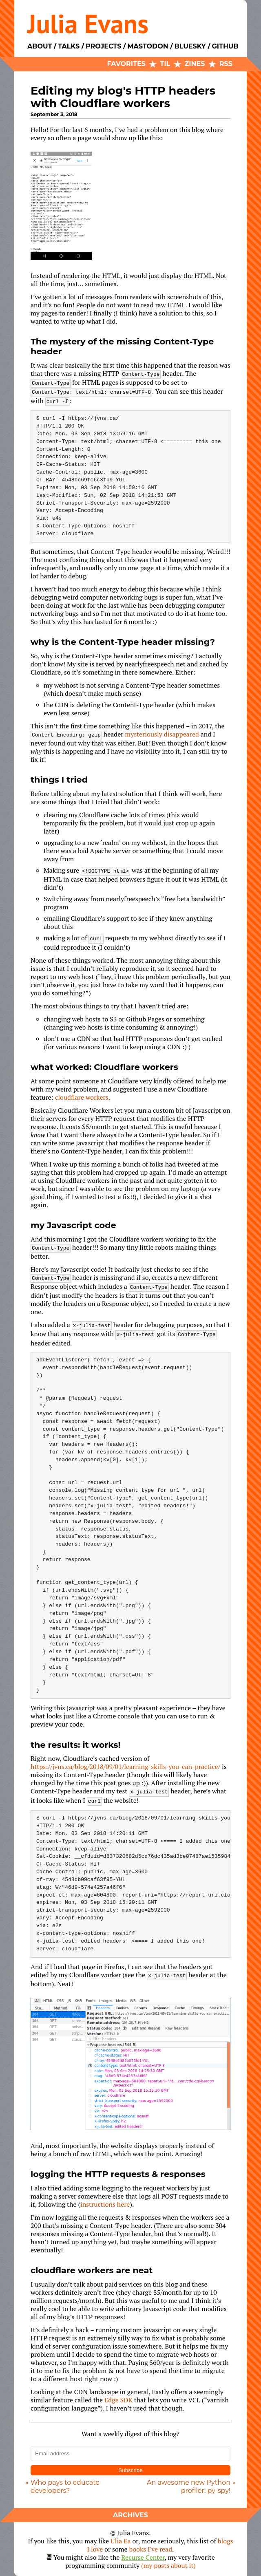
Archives (130, 2515)
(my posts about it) (168, 2565)
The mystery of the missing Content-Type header (122, 346)
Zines (195, 64)
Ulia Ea (121, 2540)
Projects (103, 46)
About (39, 46)
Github (225, 46)
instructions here (105, 2204)
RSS (225, 64)
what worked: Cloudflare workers (104, 1067)
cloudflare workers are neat (92, 2270)
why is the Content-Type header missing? (123, 642)
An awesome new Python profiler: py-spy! (188, 2486)
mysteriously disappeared (162, 734)
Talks (69, 46)
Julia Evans (87, 23)
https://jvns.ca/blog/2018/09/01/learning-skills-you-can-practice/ (125, 1766)
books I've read (151, 2549)
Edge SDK (118, 2399)
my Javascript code (73, 1225)
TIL (165, 64)
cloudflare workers (81, 1097)
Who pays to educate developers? (65, 2486)
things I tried (59, 779)
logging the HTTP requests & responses (118, 2174)
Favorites (126, 64)
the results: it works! (76, 1745)
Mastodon (147, 46)
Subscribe (130, 2470)
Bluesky (190, 46)
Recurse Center (143, 2557)
